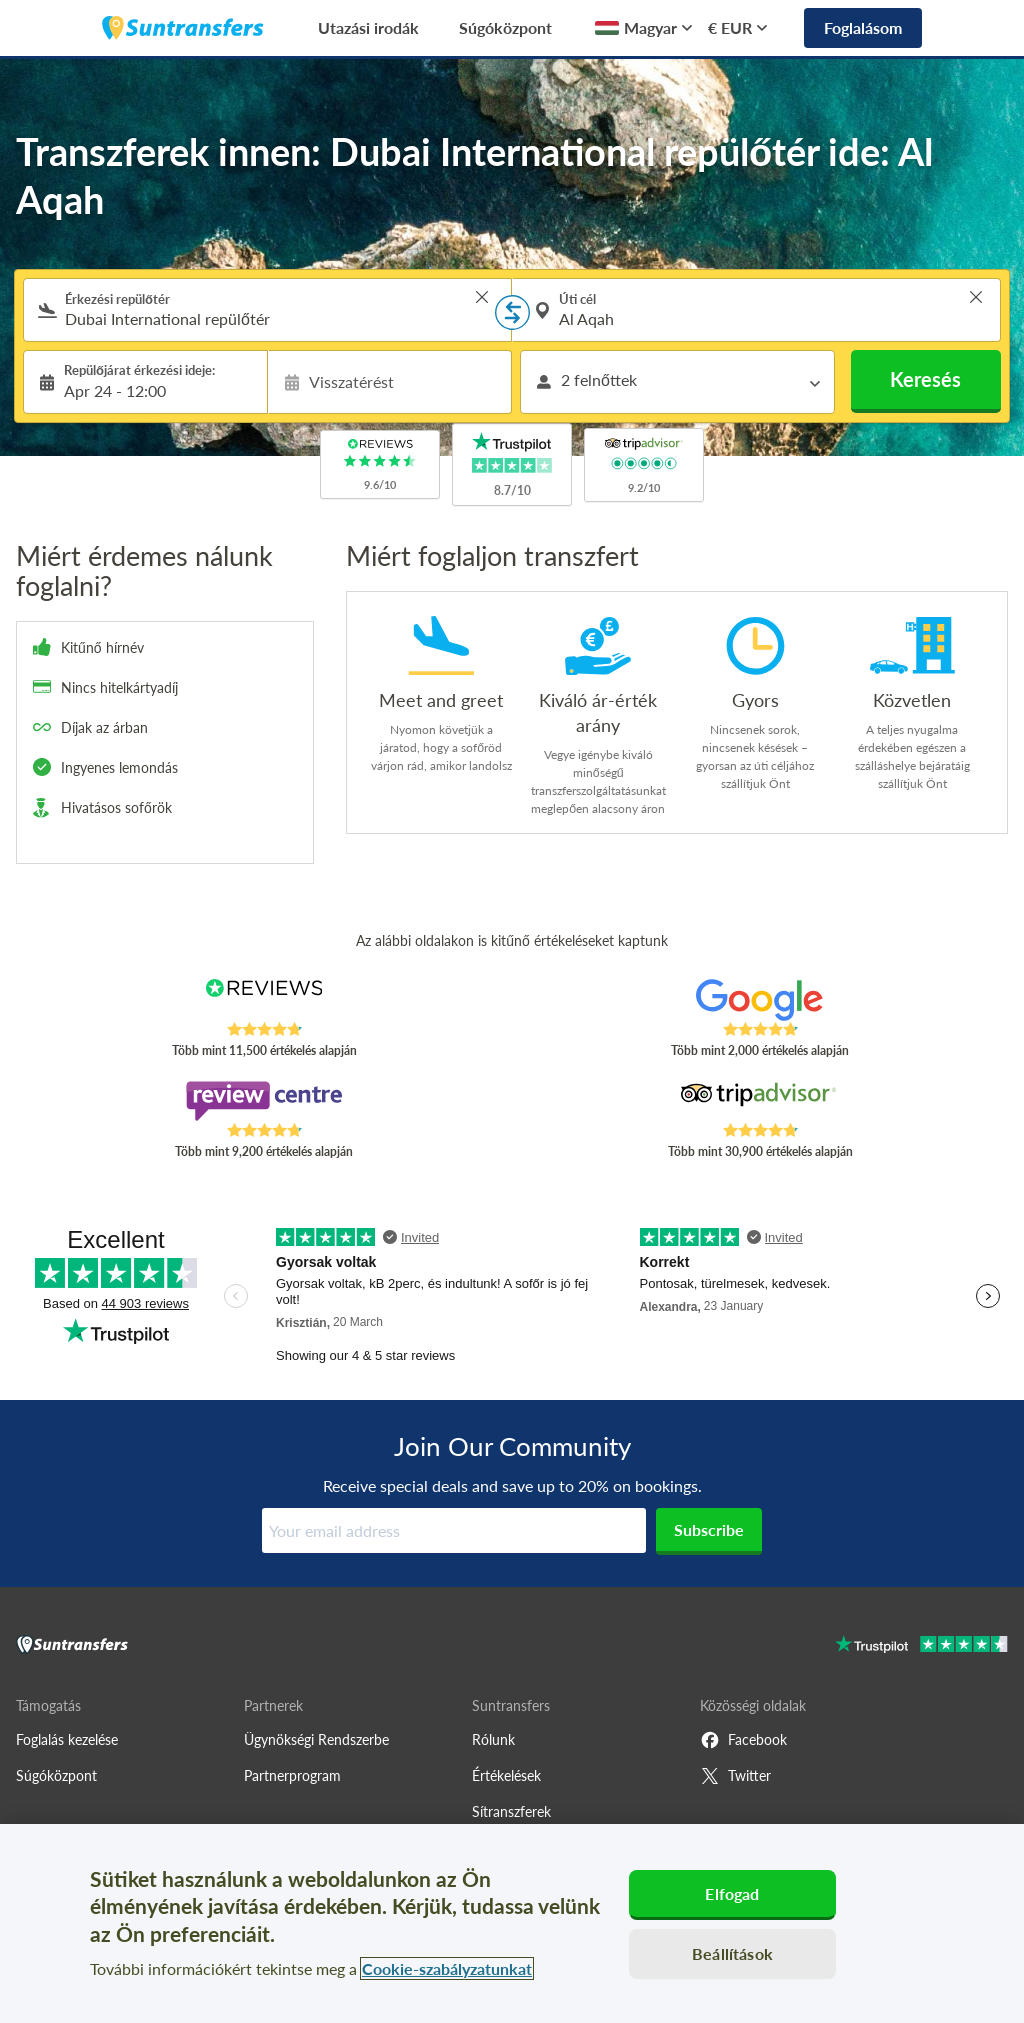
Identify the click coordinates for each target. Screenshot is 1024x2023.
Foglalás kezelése (67, 1739)
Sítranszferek (511, 1811)
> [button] (482, 297)
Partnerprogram (292, 1775)
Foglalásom (863, 27)
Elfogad (732, 1893)
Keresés (925, 379)
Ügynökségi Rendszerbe (316, 1739)
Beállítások (732, 1953)
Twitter (735, 1776)
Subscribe (709, 1529)
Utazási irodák (368, 27)
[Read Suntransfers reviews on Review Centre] (264, 1101)
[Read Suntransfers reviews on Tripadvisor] (760, 1101)
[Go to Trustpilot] (921, 1646)
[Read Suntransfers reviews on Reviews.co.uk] (264, 1000)
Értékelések (506, 1775)
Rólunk (493, 1739)
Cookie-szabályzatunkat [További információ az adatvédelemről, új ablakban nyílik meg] (447, 1968)
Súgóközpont (505, 27)
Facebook (743, 1740)
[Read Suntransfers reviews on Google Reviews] (760, 1000)
